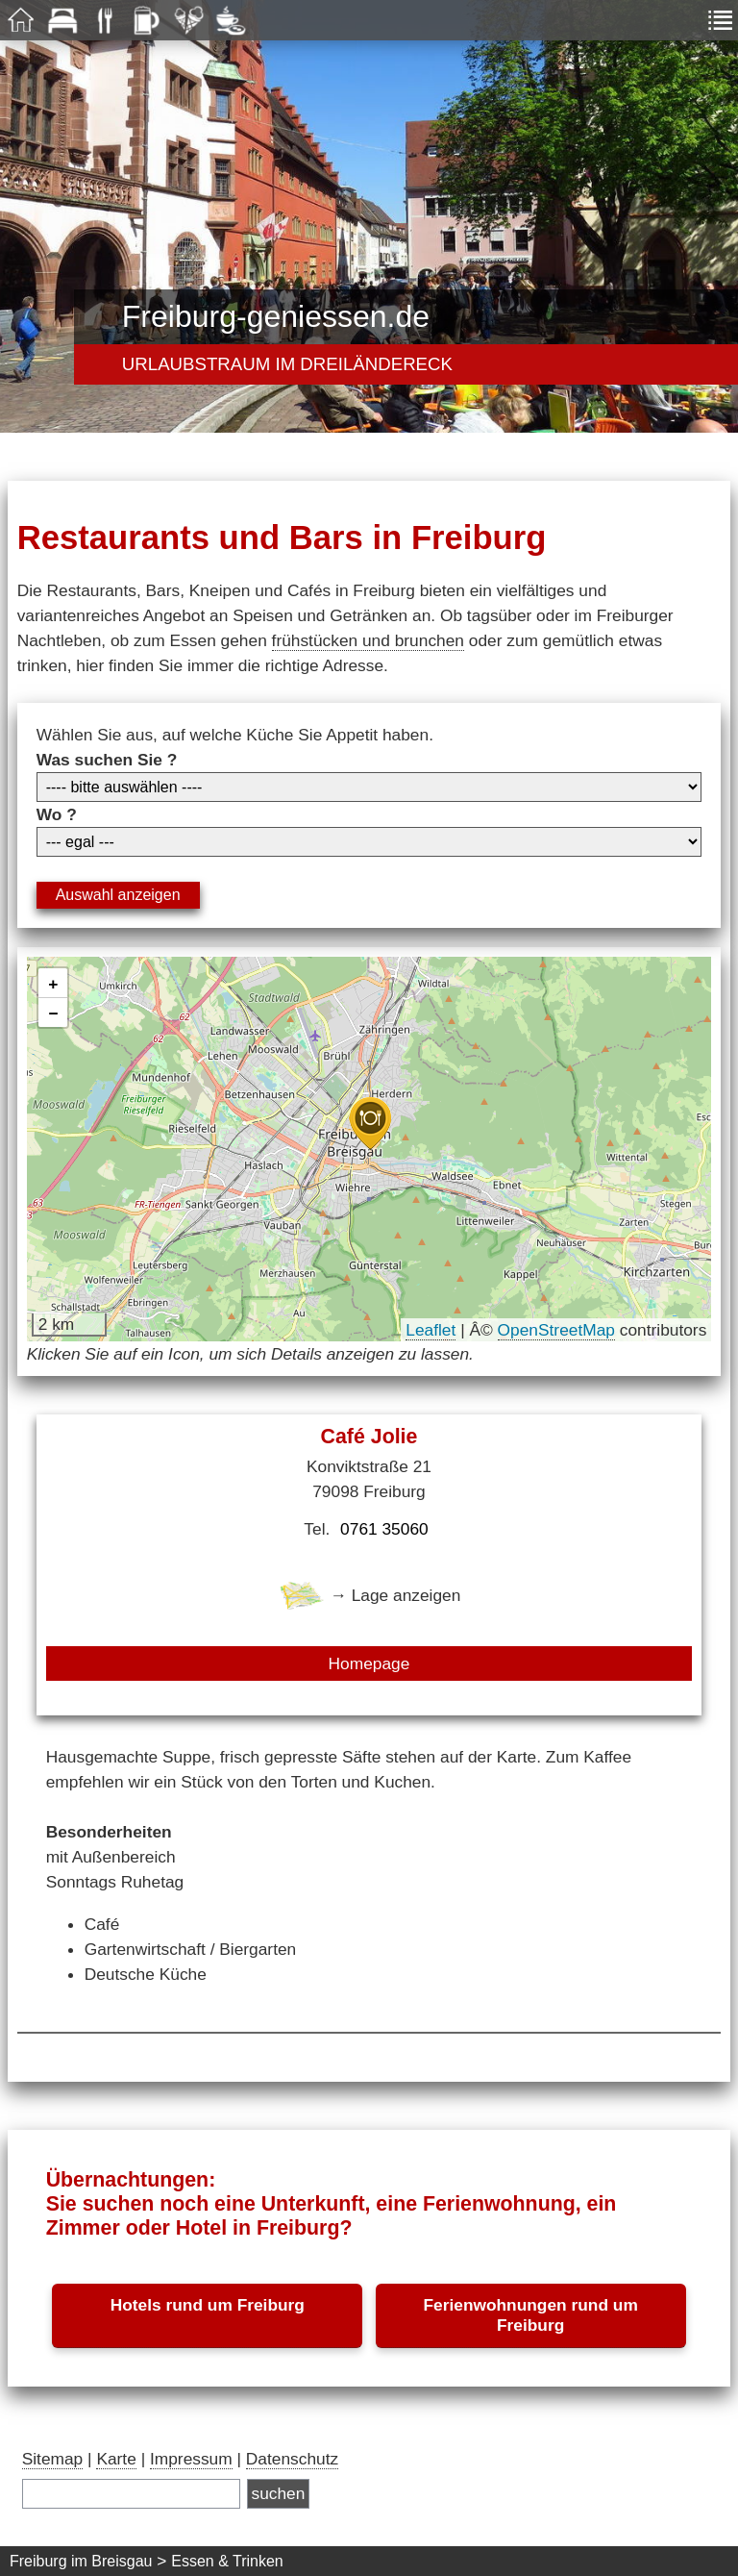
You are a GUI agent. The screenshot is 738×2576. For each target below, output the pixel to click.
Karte (115, 2458)
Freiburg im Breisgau (81, 2561)
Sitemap (53, 2458)
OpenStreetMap (556, 1329)
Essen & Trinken (227, 2561)
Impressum (191, 2458)
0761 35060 (384, 1528)
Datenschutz (292, 2458)
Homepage (369, 1663)
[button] (370, 1123)
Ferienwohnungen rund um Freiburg (530, 2315)
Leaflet (430, 1329)
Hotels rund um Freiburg (208, 2304)
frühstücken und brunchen (368, 640)
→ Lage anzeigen (369, 1595)
